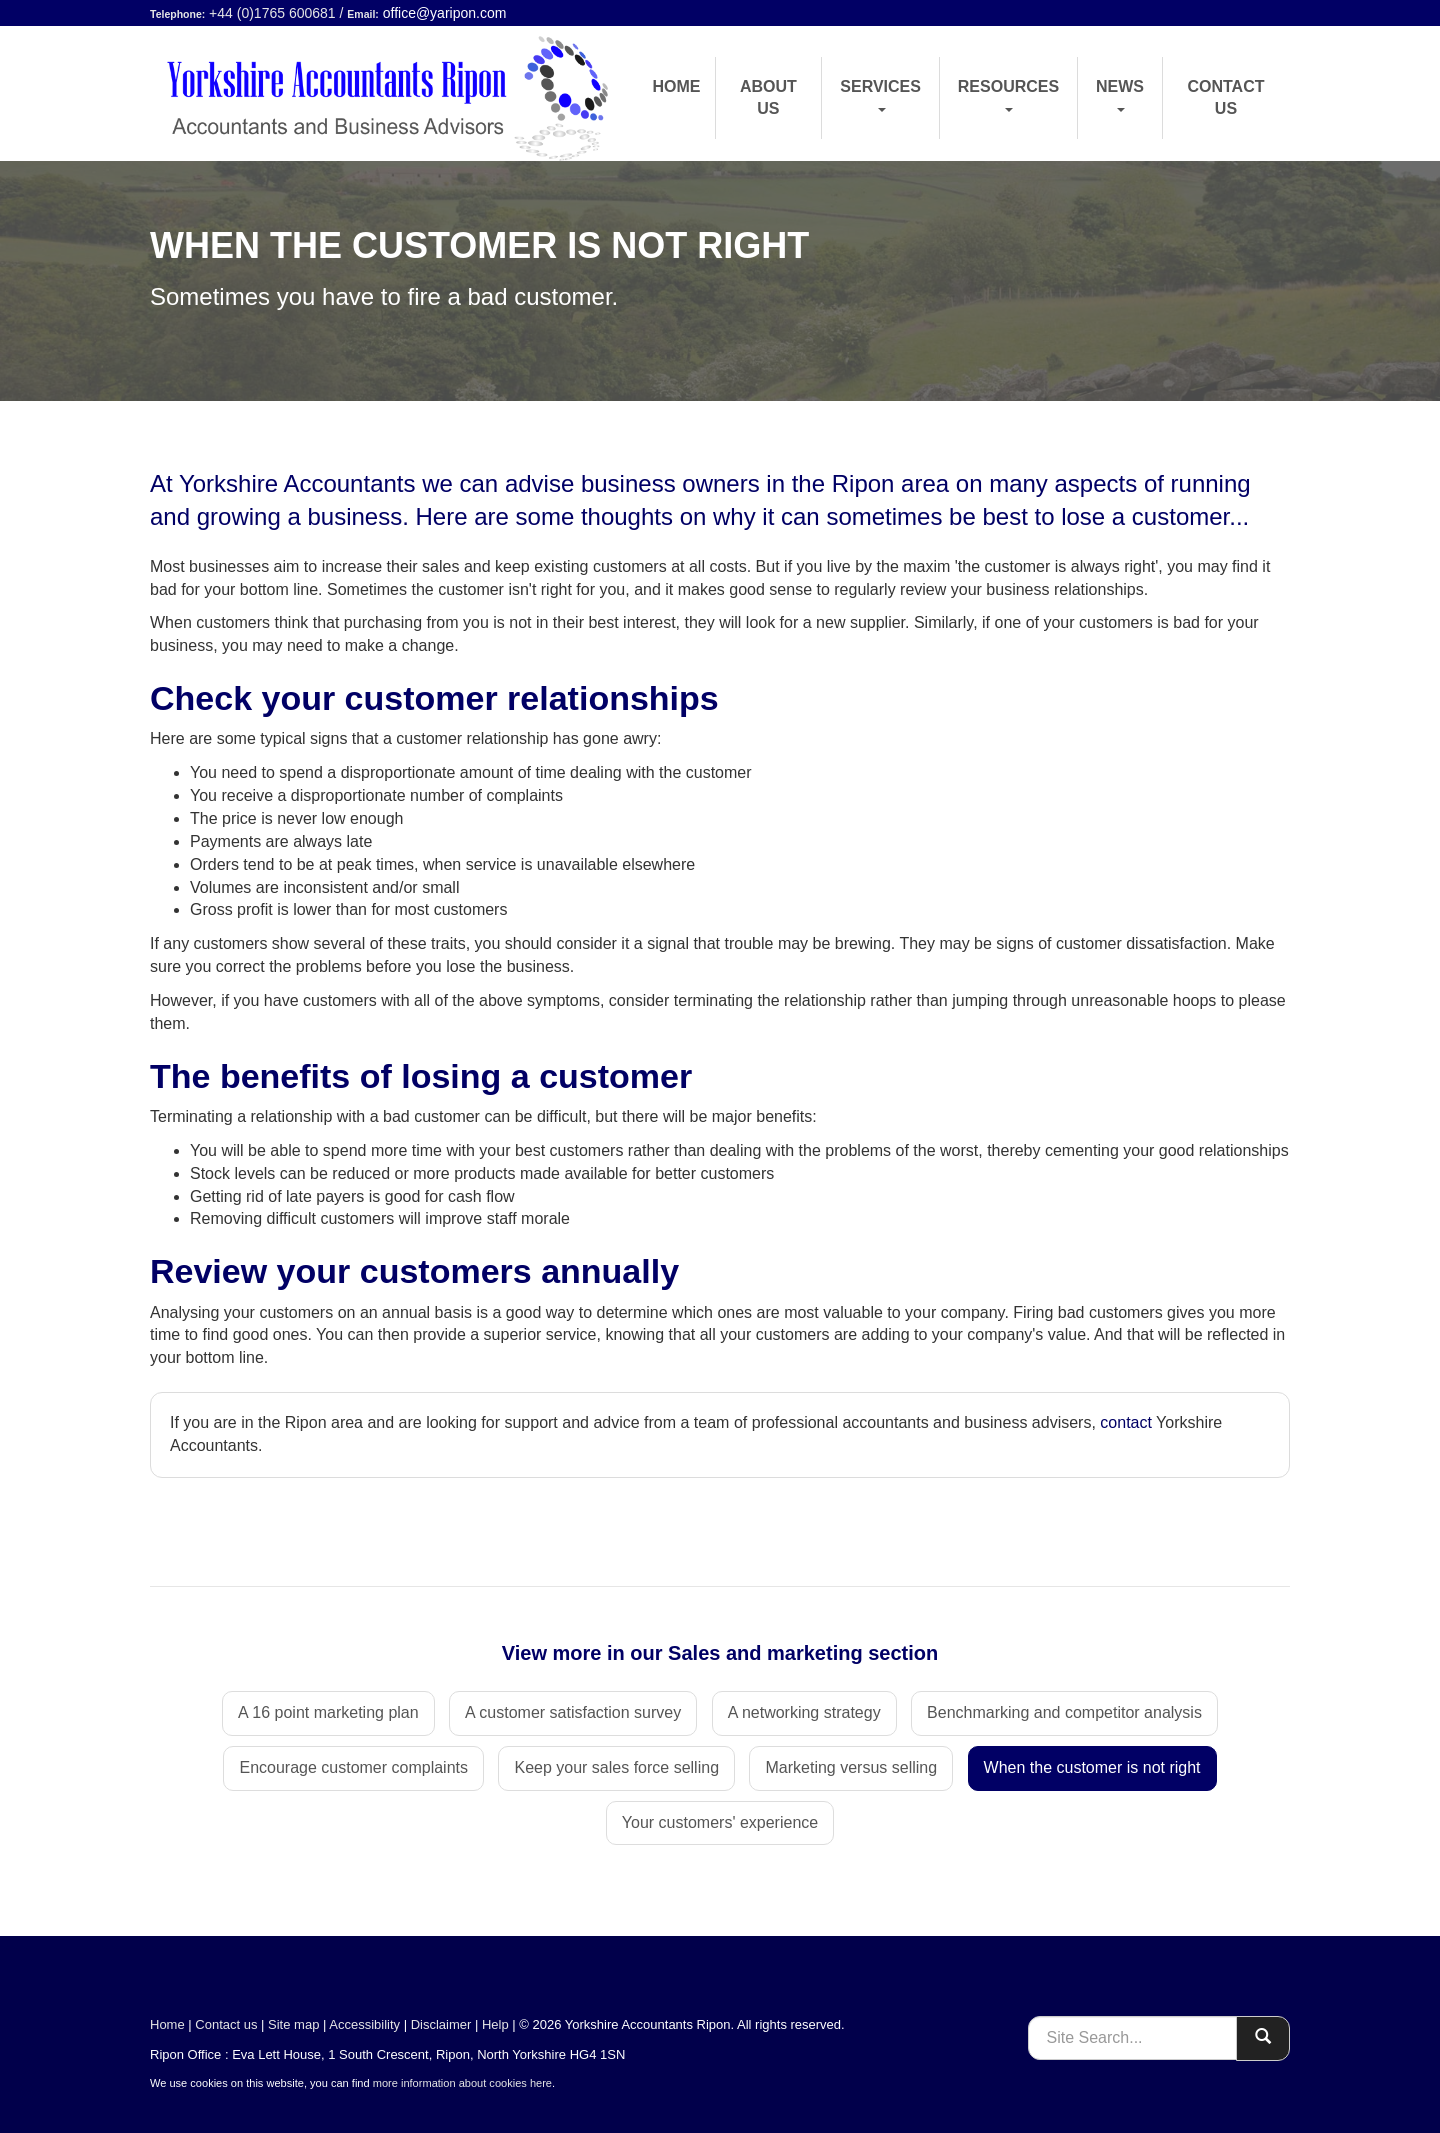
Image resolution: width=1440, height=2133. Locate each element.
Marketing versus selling (851, 1767)
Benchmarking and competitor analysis (1064, 1712)
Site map (293, 2024)
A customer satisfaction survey (573, 1712)
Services (880, 95)
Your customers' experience (720, 1822)
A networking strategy (804, 1712)
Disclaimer (441, 2024)
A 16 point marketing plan (328, 1712)
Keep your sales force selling (616, 1767)
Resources (1008, 95)
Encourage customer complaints (353, 1767)
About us (768, 97)
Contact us (1225, 97)
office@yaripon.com (445, 13)
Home (677, 86)
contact (1126, 1422)
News (1120, 95)
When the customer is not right (1092, 1767)
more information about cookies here (462, 2083)
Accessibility (364, 2024)
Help (495, 2024)
